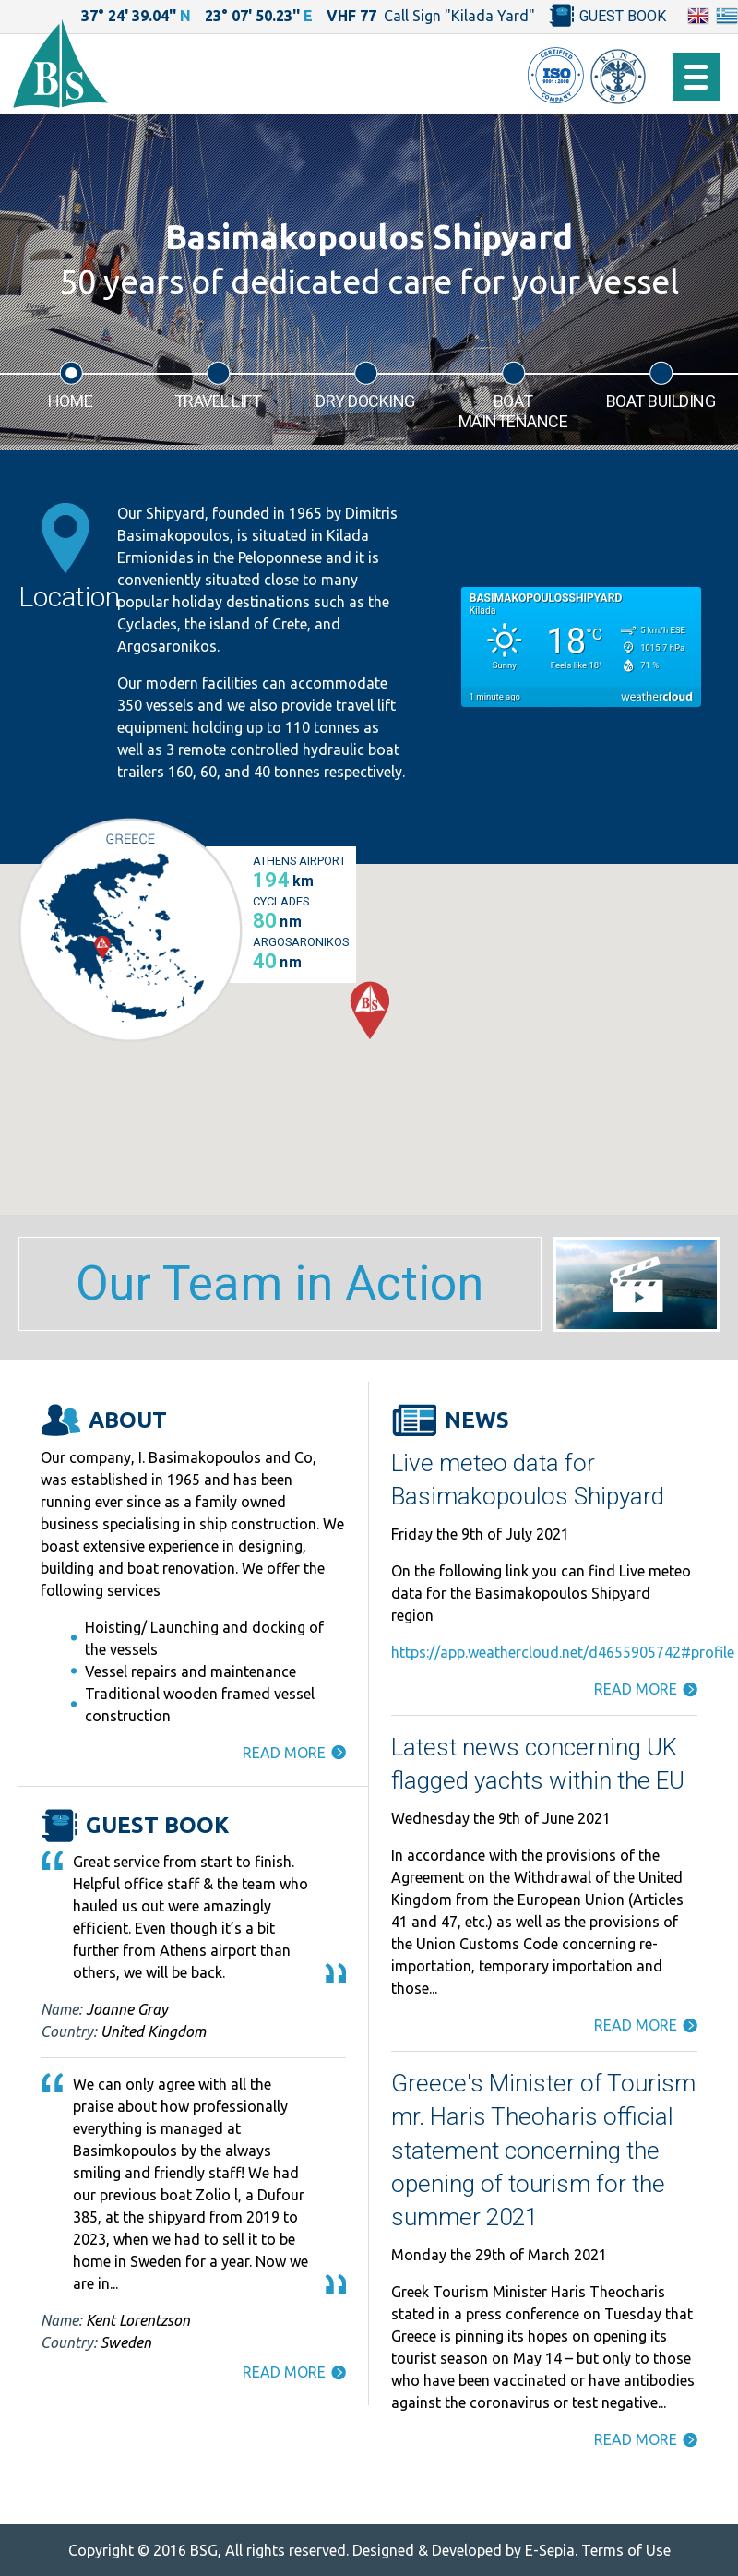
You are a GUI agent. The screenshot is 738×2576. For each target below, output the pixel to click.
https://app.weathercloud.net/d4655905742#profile (562, 1652)
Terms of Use (626, 2550)
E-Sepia (550, 2550)
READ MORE (284, 1752)
